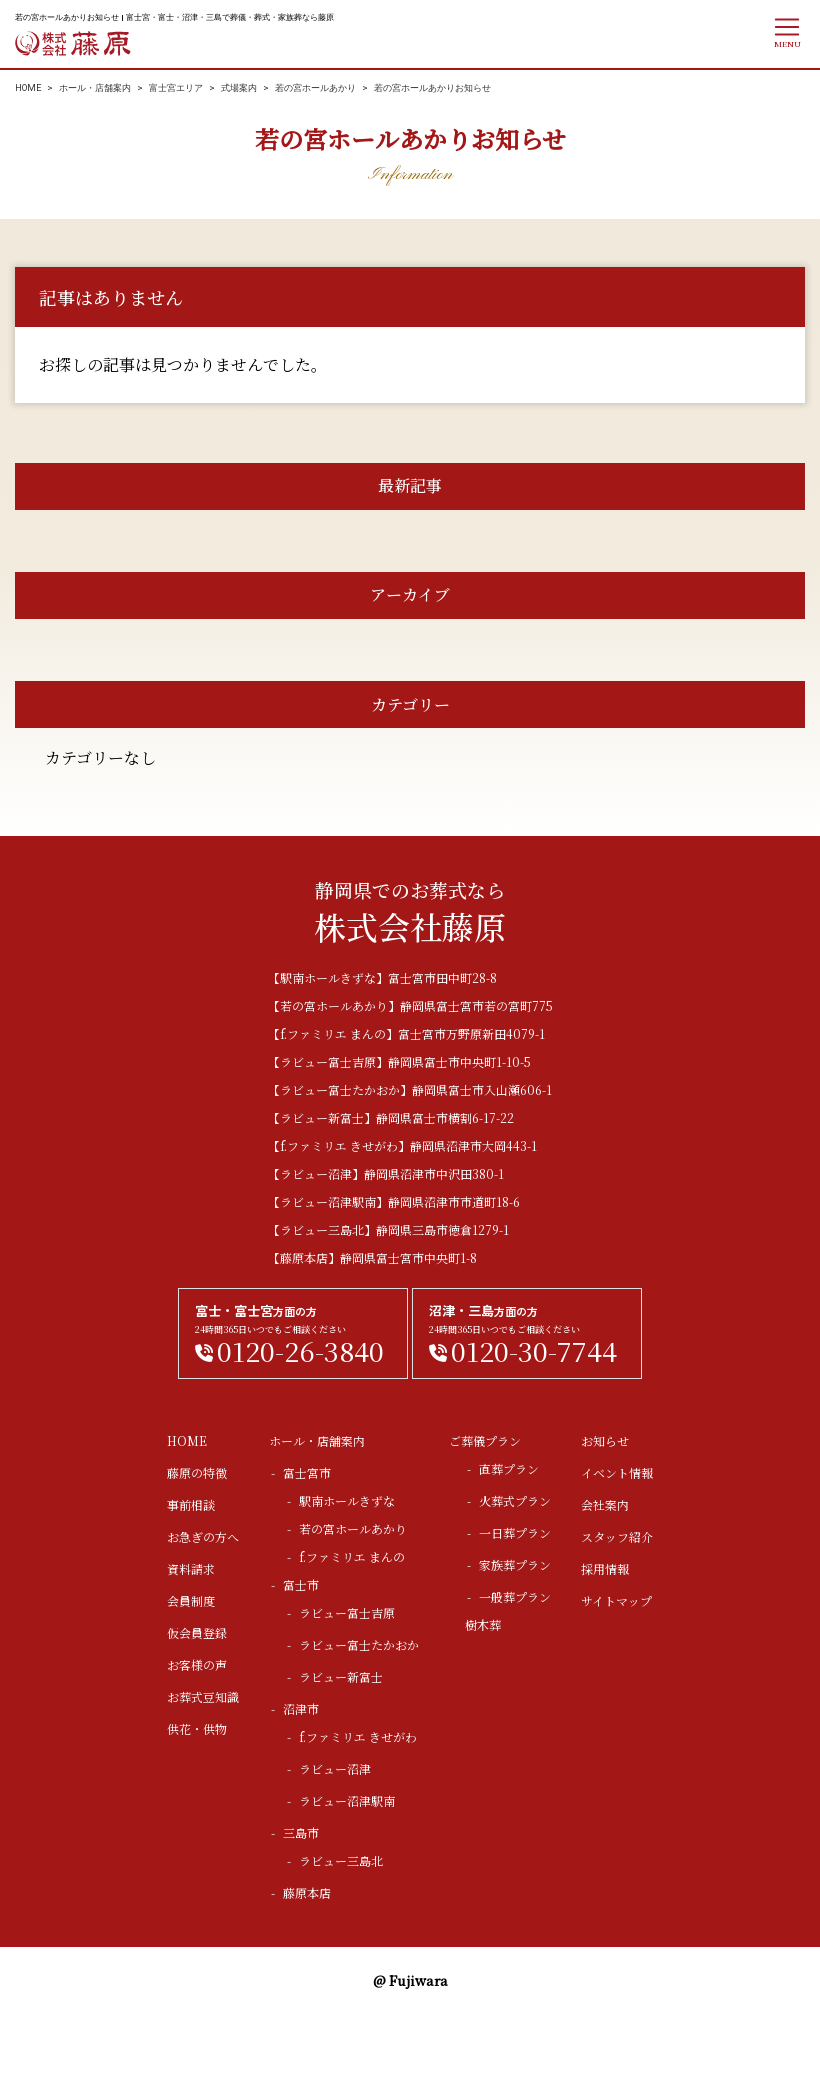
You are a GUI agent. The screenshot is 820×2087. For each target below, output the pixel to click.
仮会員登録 (197, 1632)
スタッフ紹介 (617, 1536)
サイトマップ (616, 1600)
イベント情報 (617, 1472)
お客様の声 (197, 1664)
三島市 (301, 1832)
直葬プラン (509, 1468)
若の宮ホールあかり (315, 88)
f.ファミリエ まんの (352, 1556)
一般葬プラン (515, 1596)
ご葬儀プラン (485, 1440)
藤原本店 (307, 1892)
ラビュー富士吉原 (347, 1612)
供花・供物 (197, 1728)
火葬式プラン (515, 1500)
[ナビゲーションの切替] (787, 32)
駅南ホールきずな (347, 1500)
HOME (28, 88)
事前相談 (191, 1504)
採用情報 (605, 1568)
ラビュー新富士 (341, 1676)
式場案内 (239, 88)
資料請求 (191, 1568)
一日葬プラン (515, 1532)
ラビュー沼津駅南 (347, 1800)
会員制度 (191, 1600)
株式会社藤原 (73, 43)
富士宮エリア (176, 88)
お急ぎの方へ (203, 1536)
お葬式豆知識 (203, 1696)
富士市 (301, 1584)
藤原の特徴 (197, 1472)
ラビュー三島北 (341, 1860)
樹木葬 (483, 1624)
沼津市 (301, 1708)
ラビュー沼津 (335, 1768)
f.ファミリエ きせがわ (358, 1736)
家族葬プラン (515, 1564)
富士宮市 (307, 1472)
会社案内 (605, 1504)
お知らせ (605, 1440)
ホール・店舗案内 (95, 88)
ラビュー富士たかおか (359, 1644)
